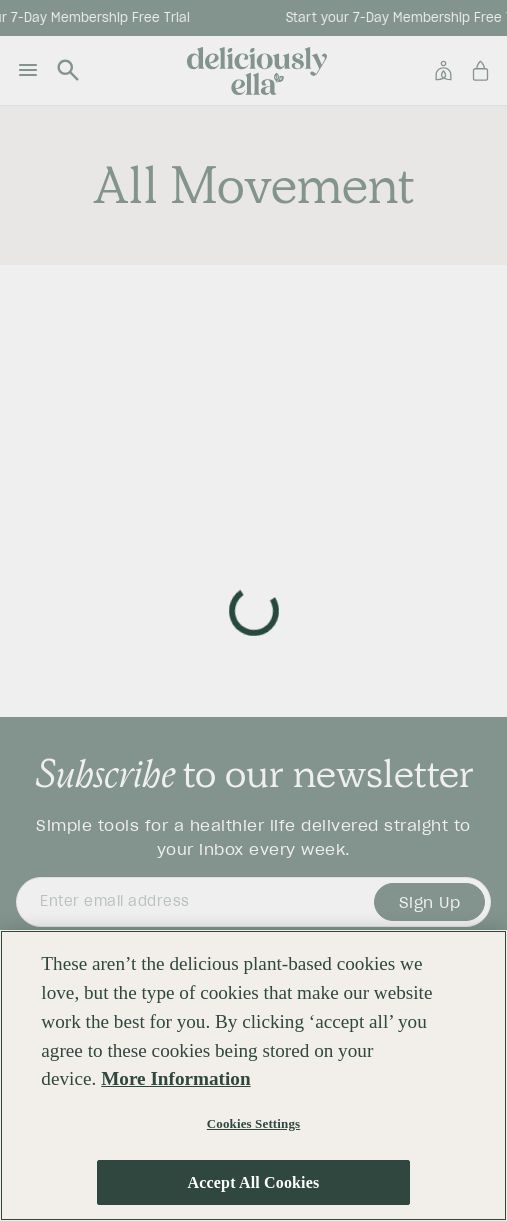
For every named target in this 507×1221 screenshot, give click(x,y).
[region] (253, 1075)
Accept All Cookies (254, 1182)
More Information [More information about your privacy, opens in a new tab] (175, 1078)
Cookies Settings (253, 1123)
